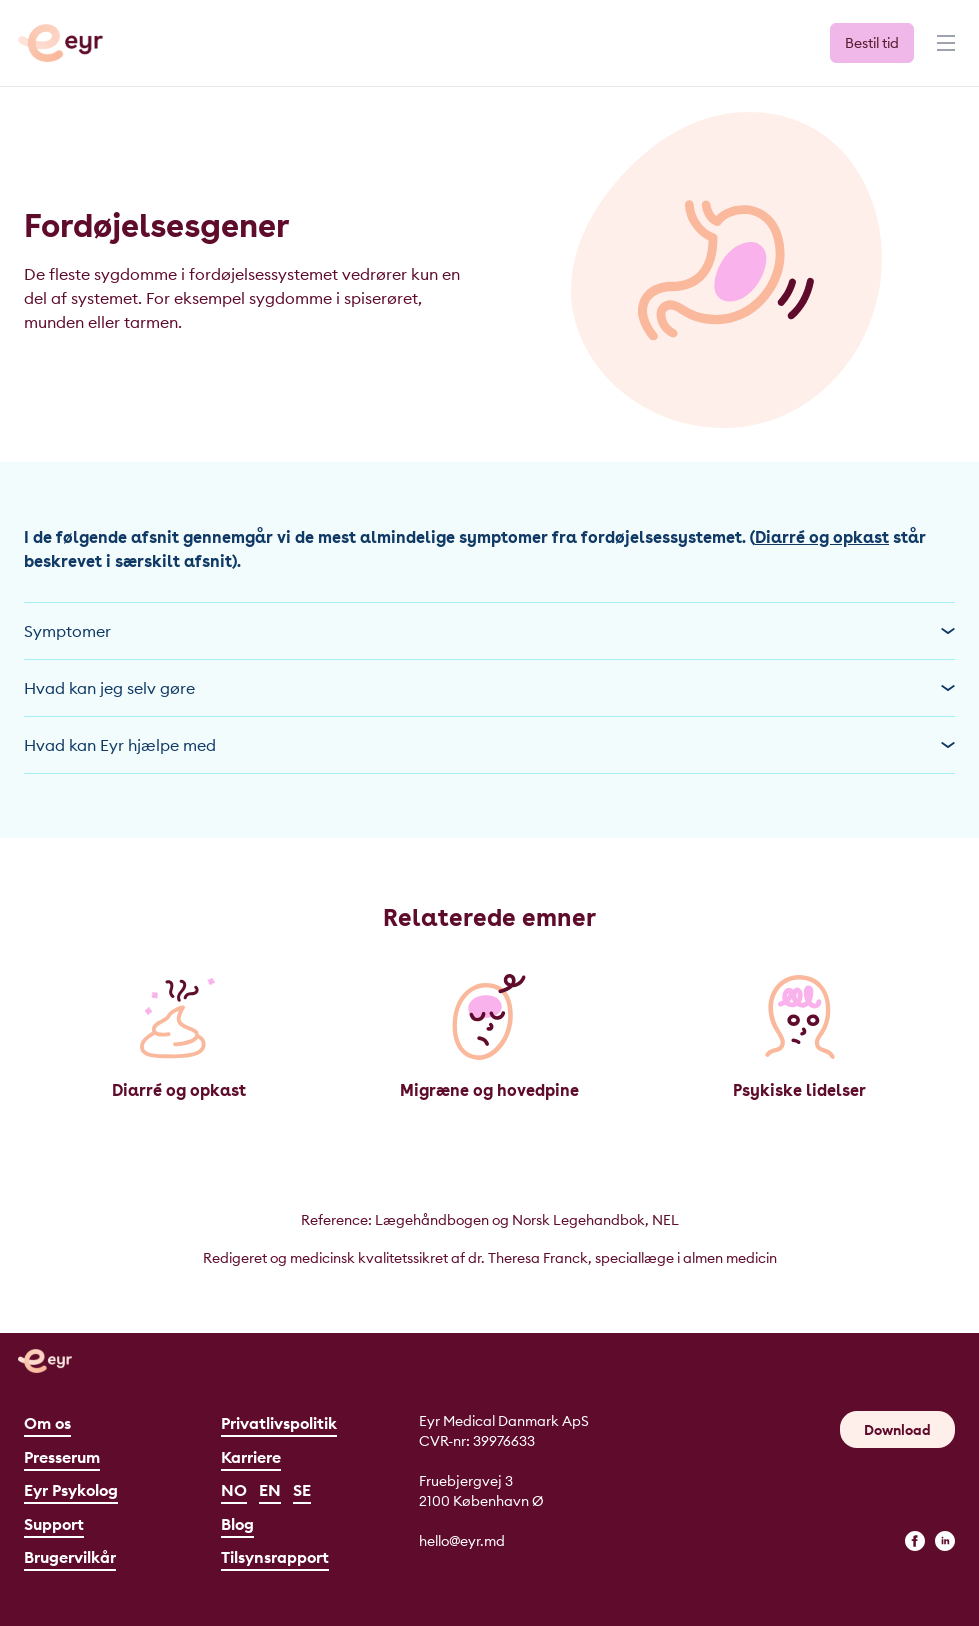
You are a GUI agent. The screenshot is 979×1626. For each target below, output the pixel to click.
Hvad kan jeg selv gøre (489, 688)
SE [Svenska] (302, 1490)
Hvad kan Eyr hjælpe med (489, 745)
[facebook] (915, 1541)
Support (54, 1524)
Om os (47, 1423)
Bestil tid (872, 43)
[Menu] (944, 52)
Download (897, 1430)
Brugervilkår (70, 1557)
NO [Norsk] (234, 1490)
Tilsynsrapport (275, 1557)
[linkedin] (945, 1541)
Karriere (251, 1457)
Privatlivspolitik (279, 1423)
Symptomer (489, 631)
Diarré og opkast (822, 537)
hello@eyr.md (462, 1541)
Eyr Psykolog (71, 1490)
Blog (237, 1524)
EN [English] (270, 1490)
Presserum (62, 1457)
